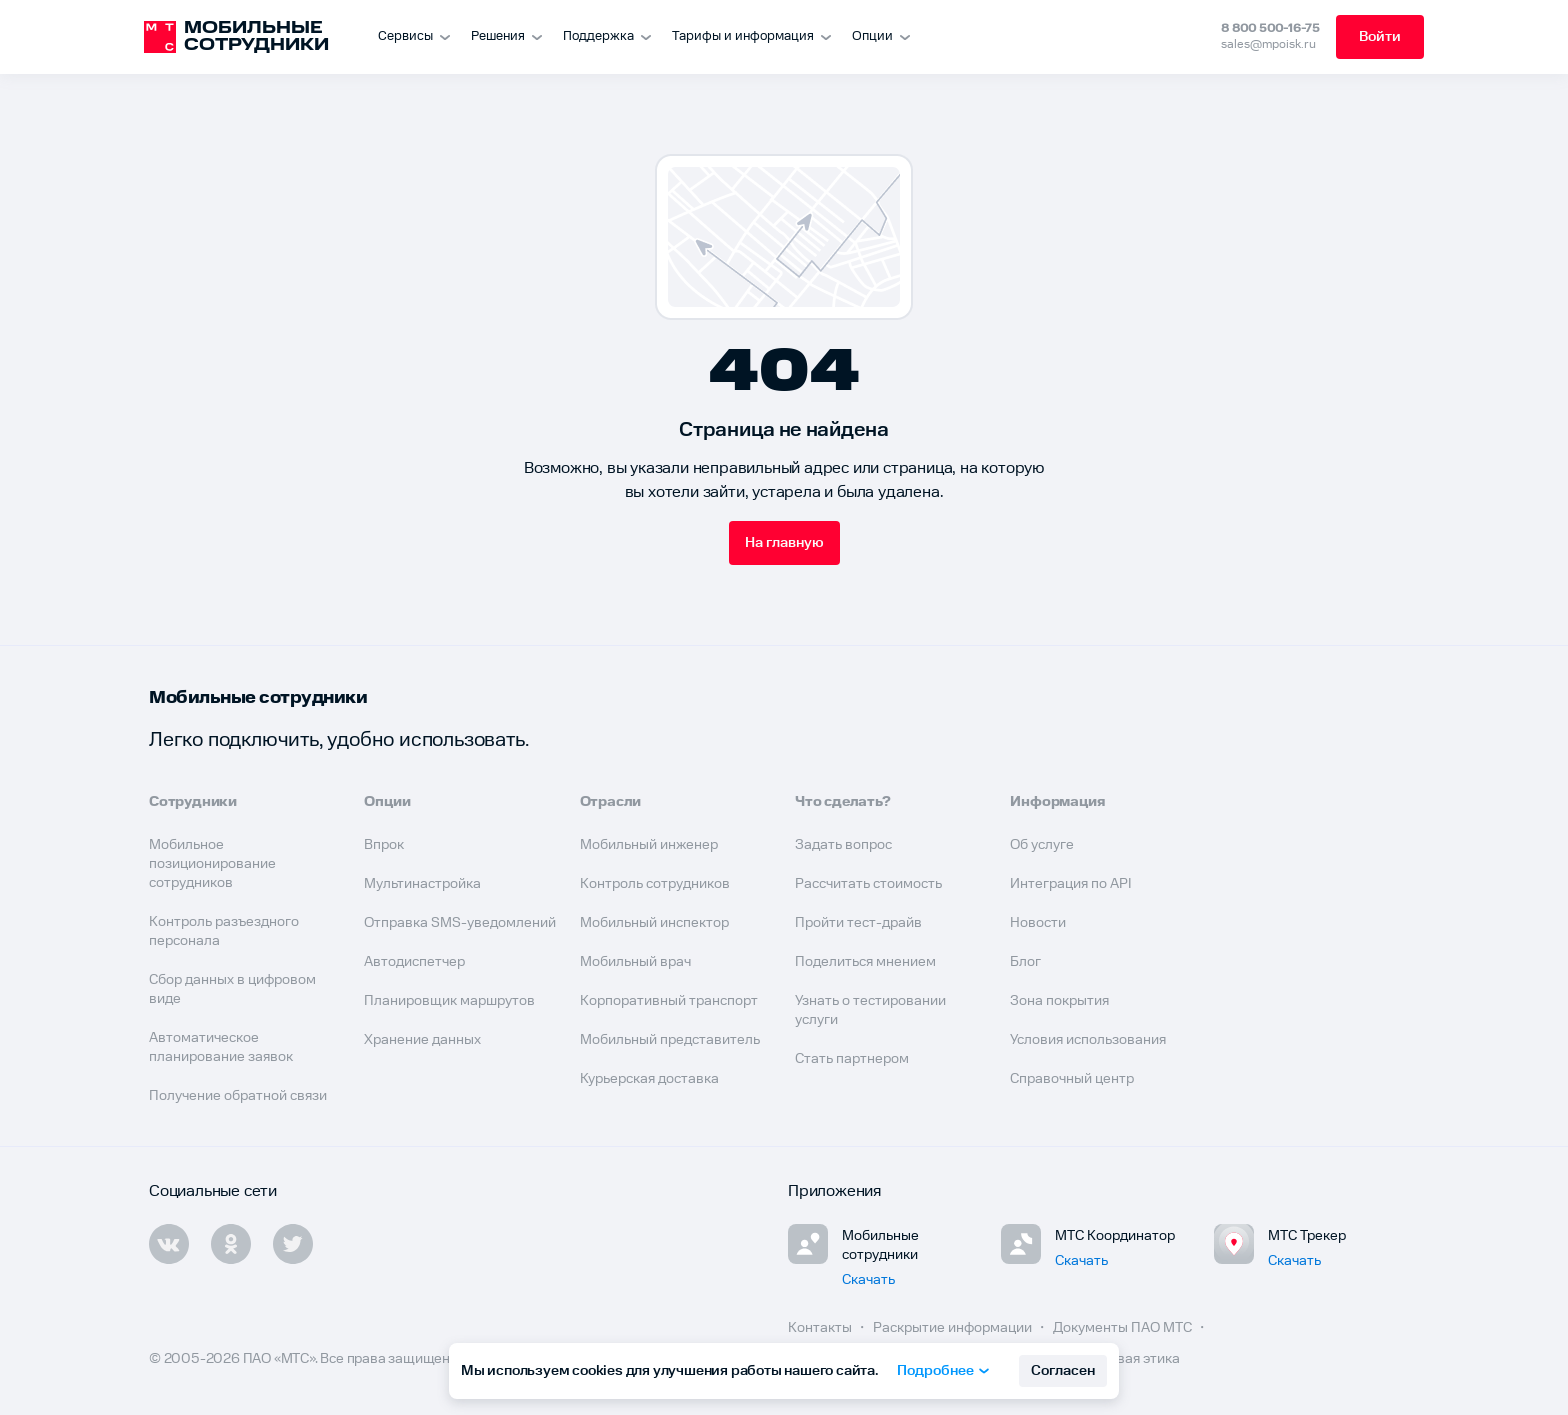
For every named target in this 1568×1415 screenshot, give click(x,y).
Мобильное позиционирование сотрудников (212, 864)
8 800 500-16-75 (1270, 28)
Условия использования (1088, 1040)
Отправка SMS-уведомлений (460, 923)
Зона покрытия (1059, 1001)
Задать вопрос (843, 845)
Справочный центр (1072, 1079)
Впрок (384, 845)
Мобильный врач (635, 962)
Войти (1380, 37)
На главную (784, 543)
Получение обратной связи (238, 1096)
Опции (387, 802)
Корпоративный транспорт (669, 1001)
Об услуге (1042, 845)
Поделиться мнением (865, 962)
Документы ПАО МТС (1124, 1328)
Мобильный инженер (649, 845)
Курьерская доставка (649, 1079)
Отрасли (611, 802)
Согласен (1063, 1371)
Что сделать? (843, 802)
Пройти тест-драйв (858, 923)
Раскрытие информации (954, 1328)
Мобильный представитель (670, 1040)
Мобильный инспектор (654, 923)
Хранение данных (422, 1040)
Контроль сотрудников (655, 884)
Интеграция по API (1071, 884)
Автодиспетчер (414, 962)
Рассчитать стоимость (868, 884)
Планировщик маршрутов (449, 1001)
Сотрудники (193, 802)
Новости (1038, 923)
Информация (1057, 802)
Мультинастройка (422, 884)
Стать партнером (852, 1059)
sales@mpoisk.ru (1268, 44)
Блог (1025, 962)
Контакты (821, 1328)
